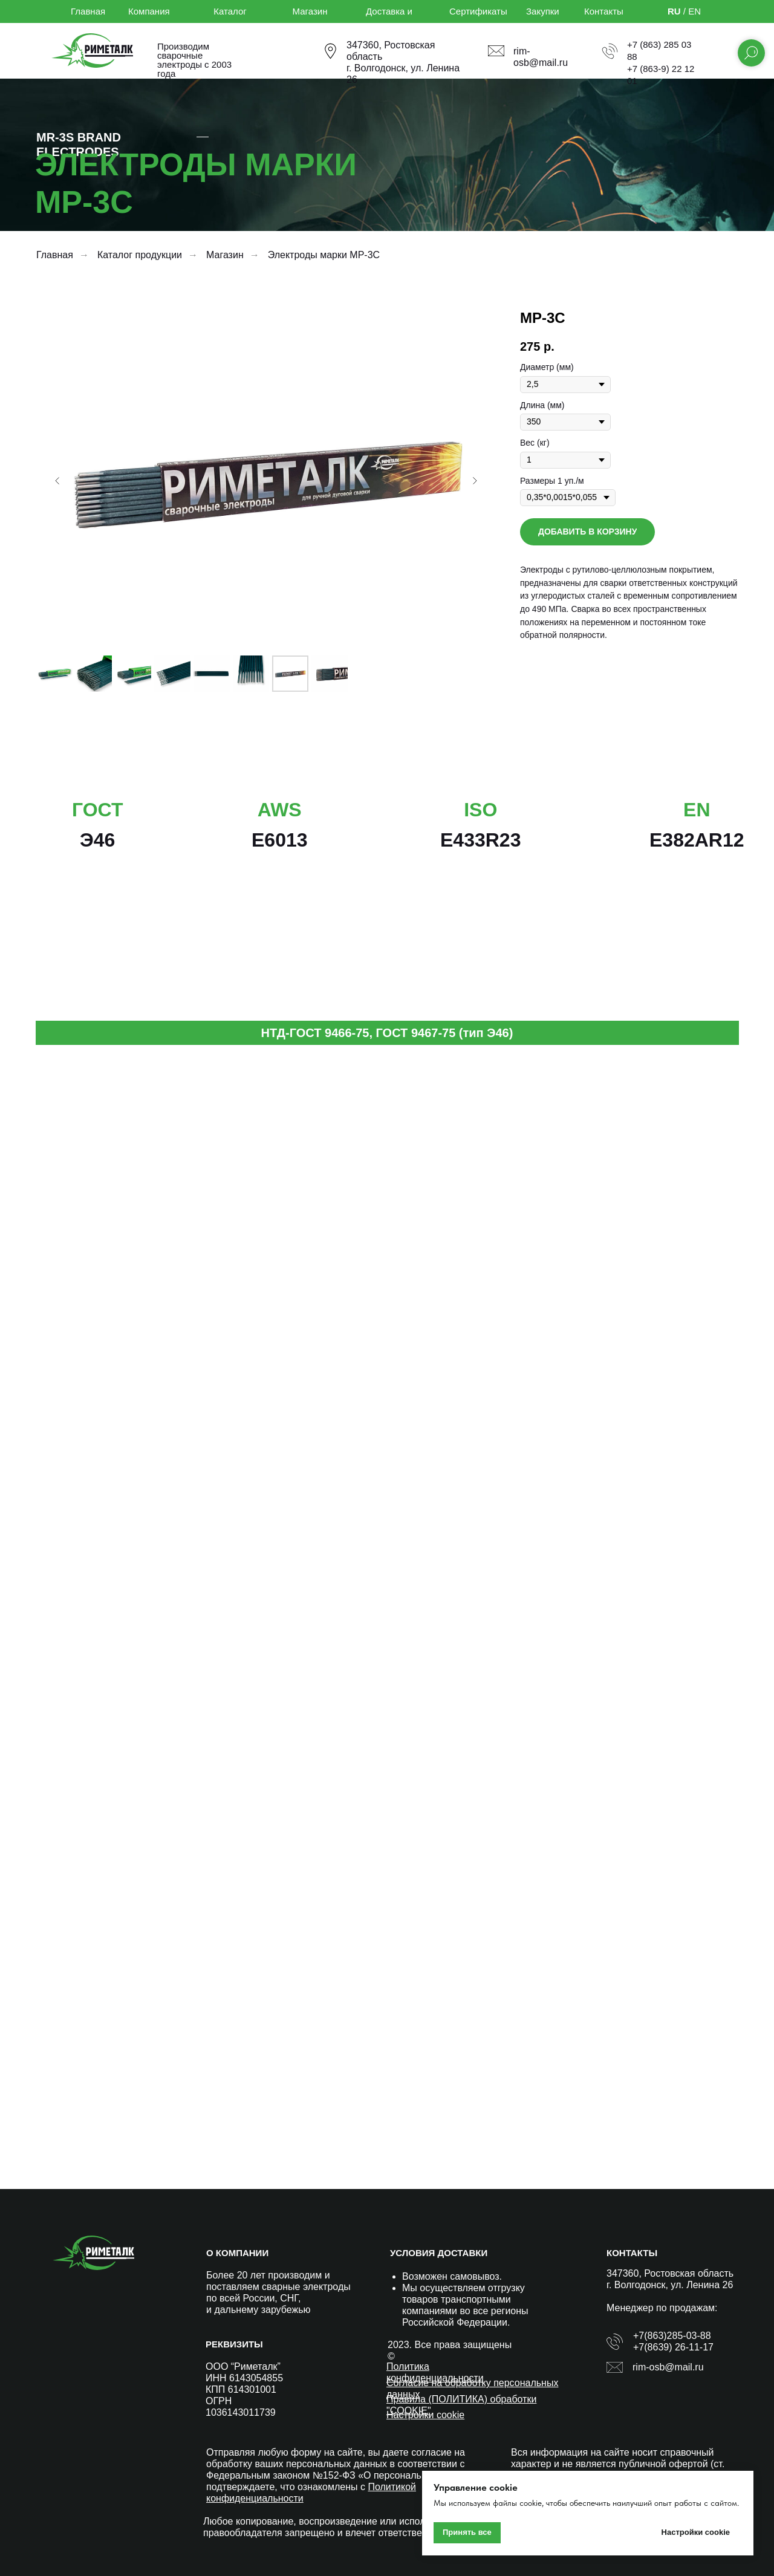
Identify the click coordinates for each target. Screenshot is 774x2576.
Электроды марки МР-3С (324, 255)
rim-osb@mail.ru (668, 2367)
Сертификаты (478, 11)
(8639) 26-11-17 (679, 2347)
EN (694, 11)
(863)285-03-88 (677, 2335)
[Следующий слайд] (475, 481)
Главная (88, 11)
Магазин (310, 11)
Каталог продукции (139, 255)
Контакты (603, 11)
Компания (149, 11)
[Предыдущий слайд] (57, 481)
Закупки (542, 11)
